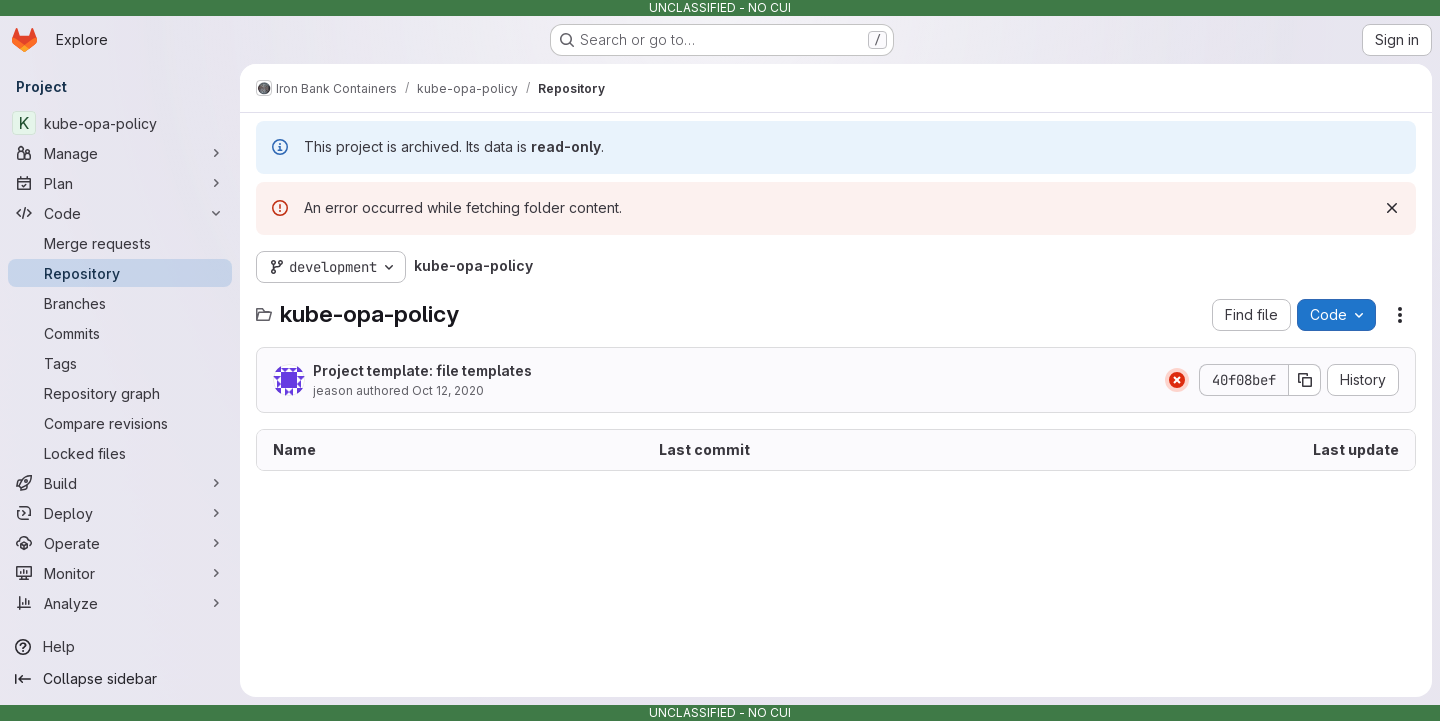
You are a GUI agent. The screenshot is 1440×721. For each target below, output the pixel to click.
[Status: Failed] (1177, 380)
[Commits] (120, 333)
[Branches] (120, 303)
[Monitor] (120, 573)
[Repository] (120, 273)
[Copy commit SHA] (1305, 380)
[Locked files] (120, 453)
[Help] (120, 647)
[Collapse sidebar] (120, 679)
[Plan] (120, 183)
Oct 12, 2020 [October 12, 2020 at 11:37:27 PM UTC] (448, 390)
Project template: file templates (422, 370)
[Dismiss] (1392, 208)
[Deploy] (120, 513)
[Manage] (120, 153)
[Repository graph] (120, 393)
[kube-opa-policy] (120, 123)
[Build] (120, 483)
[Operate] (120, 543)
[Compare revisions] (120, 423)
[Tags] (120, 363)
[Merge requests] (120, 243)
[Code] (120, 213)
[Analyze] (120, 603)
